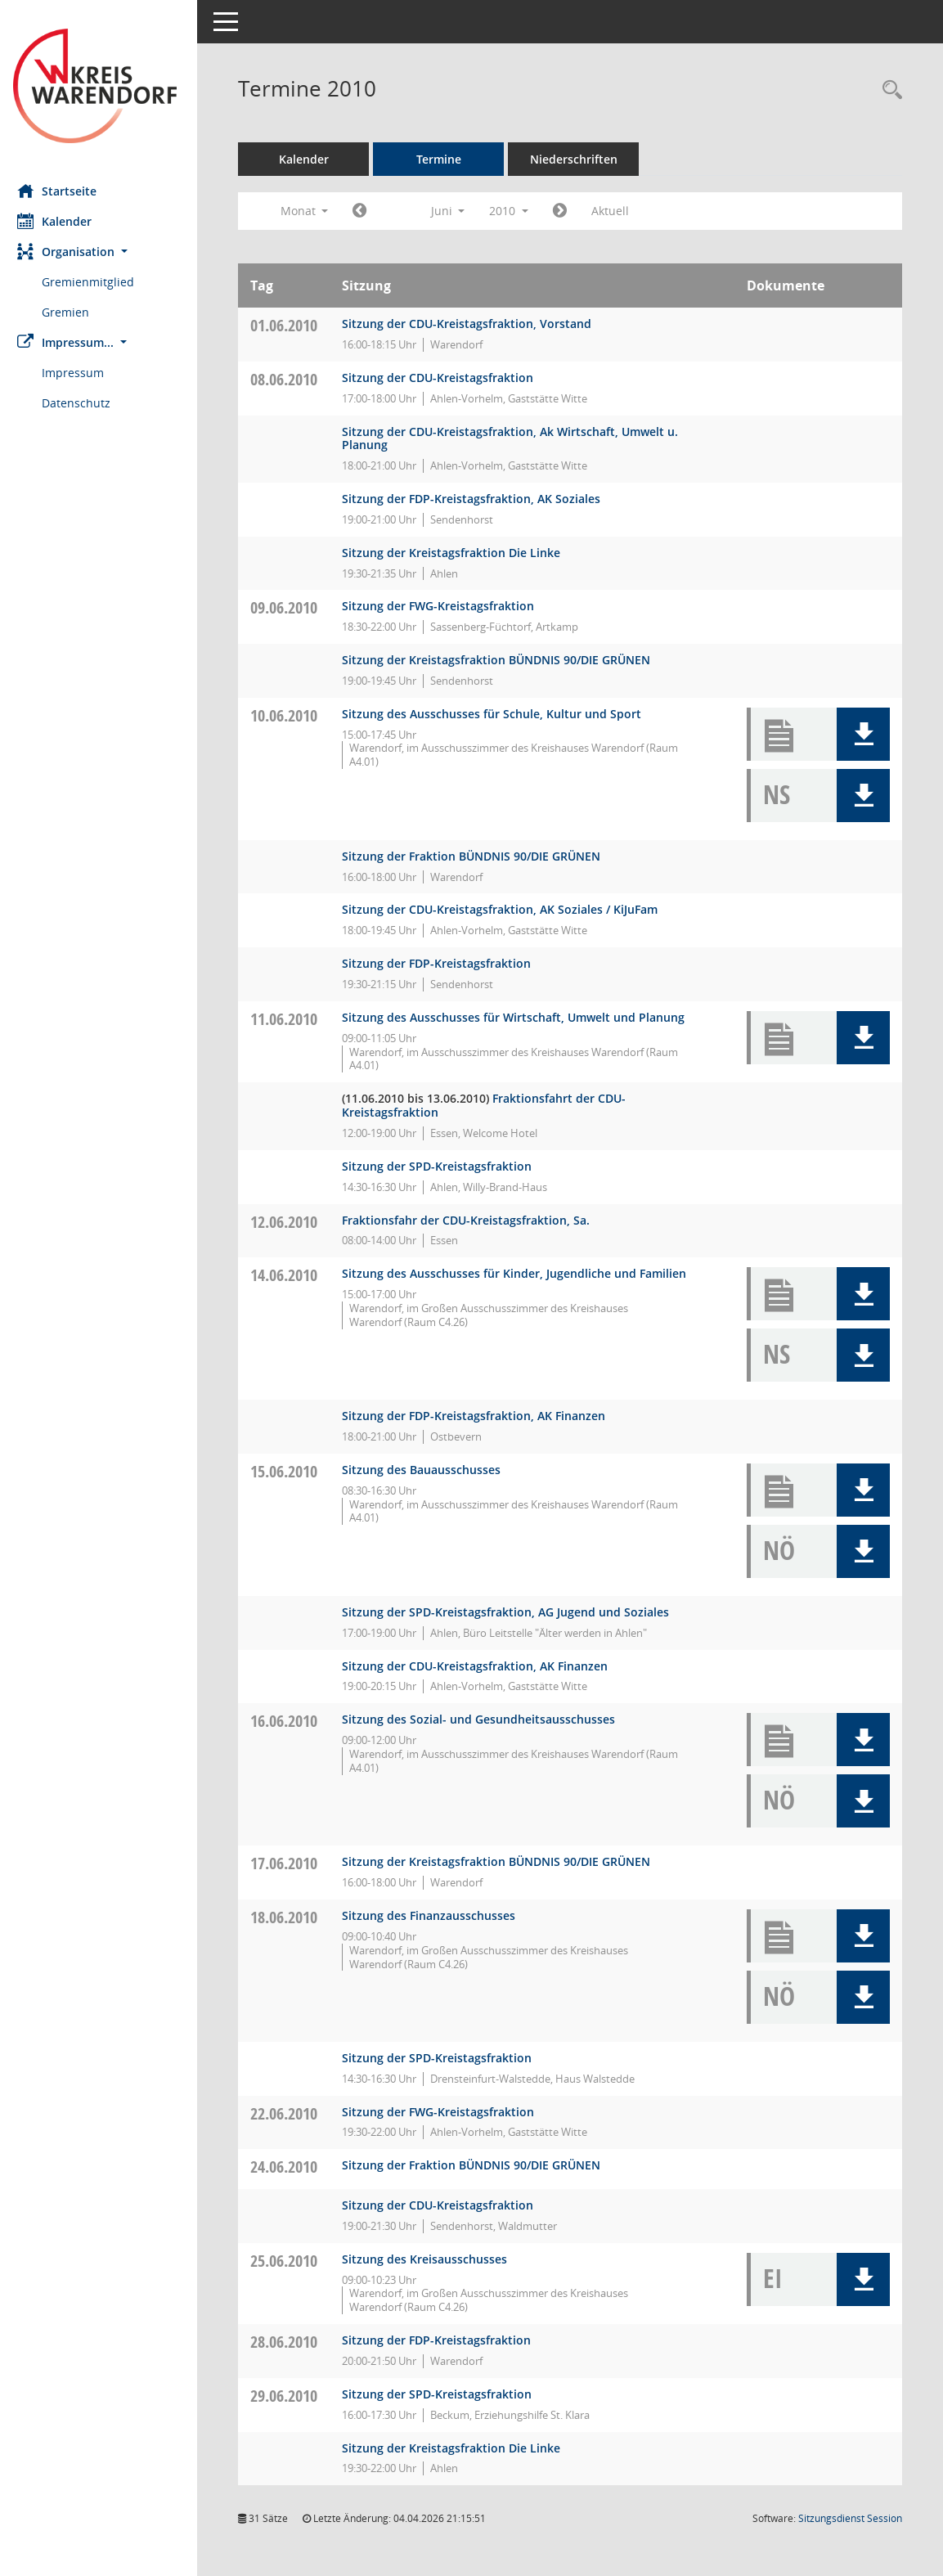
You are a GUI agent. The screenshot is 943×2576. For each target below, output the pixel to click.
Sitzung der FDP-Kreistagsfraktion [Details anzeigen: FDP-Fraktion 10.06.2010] (443, 963)
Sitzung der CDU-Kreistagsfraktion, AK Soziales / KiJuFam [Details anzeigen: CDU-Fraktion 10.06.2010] (507, 909)
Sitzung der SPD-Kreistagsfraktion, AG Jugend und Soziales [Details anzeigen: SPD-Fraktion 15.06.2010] (512, 1612)
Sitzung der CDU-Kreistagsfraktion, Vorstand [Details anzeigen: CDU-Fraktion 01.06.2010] (474, 323)
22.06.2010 (291, 2113)
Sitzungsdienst (850, 2518)
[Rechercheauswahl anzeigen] (888, 90)
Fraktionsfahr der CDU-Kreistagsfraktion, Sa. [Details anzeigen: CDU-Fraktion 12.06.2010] (473, 1220)
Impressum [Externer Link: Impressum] (80, 372)
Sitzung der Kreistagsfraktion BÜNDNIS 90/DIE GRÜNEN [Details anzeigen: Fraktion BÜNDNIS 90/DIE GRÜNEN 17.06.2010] (503, 1861)
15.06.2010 (291, 1471)
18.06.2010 (291, 1917)
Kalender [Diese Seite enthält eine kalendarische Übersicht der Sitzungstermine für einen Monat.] (62, 221)
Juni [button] (455, 210)
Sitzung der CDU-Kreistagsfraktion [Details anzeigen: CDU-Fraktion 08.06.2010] (445, 377)
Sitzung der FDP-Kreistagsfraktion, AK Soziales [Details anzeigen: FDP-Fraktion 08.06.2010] (478, 498)
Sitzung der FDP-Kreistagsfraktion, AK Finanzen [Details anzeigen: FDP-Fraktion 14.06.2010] (481, 1415)
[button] (102, 251)
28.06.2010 (291, 2342)
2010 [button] (516, 210)
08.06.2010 (291, 379)
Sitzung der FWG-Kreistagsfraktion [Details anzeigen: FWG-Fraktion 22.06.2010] (445, 2112)
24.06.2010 (291, 2167)
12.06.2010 (291, 1222)
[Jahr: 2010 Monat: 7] (567, 211)
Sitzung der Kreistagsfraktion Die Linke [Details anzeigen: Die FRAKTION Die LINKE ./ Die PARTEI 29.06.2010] (458, 2448)
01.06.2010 (291, 325)
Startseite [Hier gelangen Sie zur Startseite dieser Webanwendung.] (64, 190)
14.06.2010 (291, 1275)
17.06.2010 (291, 1863)
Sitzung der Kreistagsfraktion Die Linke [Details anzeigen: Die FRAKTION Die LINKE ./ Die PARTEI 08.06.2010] (458, 552)
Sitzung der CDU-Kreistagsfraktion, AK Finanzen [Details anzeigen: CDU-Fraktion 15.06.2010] (482, 1666)
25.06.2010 (291, 2261)
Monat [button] (311, 210)
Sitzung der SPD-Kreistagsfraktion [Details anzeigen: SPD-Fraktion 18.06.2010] (444, 2058)
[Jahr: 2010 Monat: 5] (367, 211)
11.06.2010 (291, 1019)
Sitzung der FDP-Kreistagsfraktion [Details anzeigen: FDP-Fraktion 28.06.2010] (443, 2340)
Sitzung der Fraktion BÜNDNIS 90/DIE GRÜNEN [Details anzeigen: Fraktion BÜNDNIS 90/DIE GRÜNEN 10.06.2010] (478, 856)
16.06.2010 (291, 1721)
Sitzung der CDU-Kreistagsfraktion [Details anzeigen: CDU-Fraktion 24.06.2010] (445, 2205)
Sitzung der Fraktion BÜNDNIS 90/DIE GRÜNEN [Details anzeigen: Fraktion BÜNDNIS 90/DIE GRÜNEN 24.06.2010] (478, 2165)
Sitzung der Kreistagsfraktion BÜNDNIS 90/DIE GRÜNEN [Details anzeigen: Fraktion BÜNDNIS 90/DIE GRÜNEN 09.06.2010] (503, 660)
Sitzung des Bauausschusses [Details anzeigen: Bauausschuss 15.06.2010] (428, 1469)
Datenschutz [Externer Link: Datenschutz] (83, 403)
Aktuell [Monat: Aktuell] (617, 210)
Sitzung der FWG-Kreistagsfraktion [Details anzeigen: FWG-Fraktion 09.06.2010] (445, 606)
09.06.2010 (291, 607)
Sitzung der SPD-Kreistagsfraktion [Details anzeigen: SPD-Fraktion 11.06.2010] (444, 1166)
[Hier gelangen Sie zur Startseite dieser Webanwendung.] (102, 86)
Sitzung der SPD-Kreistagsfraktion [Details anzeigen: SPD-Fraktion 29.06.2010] (444, 2394)
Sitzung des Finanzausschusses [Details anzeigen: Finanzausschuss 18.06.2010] (436, 1915)
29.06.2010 (291, 2396)
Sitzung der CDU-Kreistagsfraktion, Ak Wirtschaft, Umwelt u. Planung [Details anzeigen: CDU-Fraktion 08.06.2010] (517, 438)
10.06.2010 (291, 715)
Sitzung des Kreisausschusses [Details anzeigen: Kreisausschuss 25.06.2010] (431, 2259)
